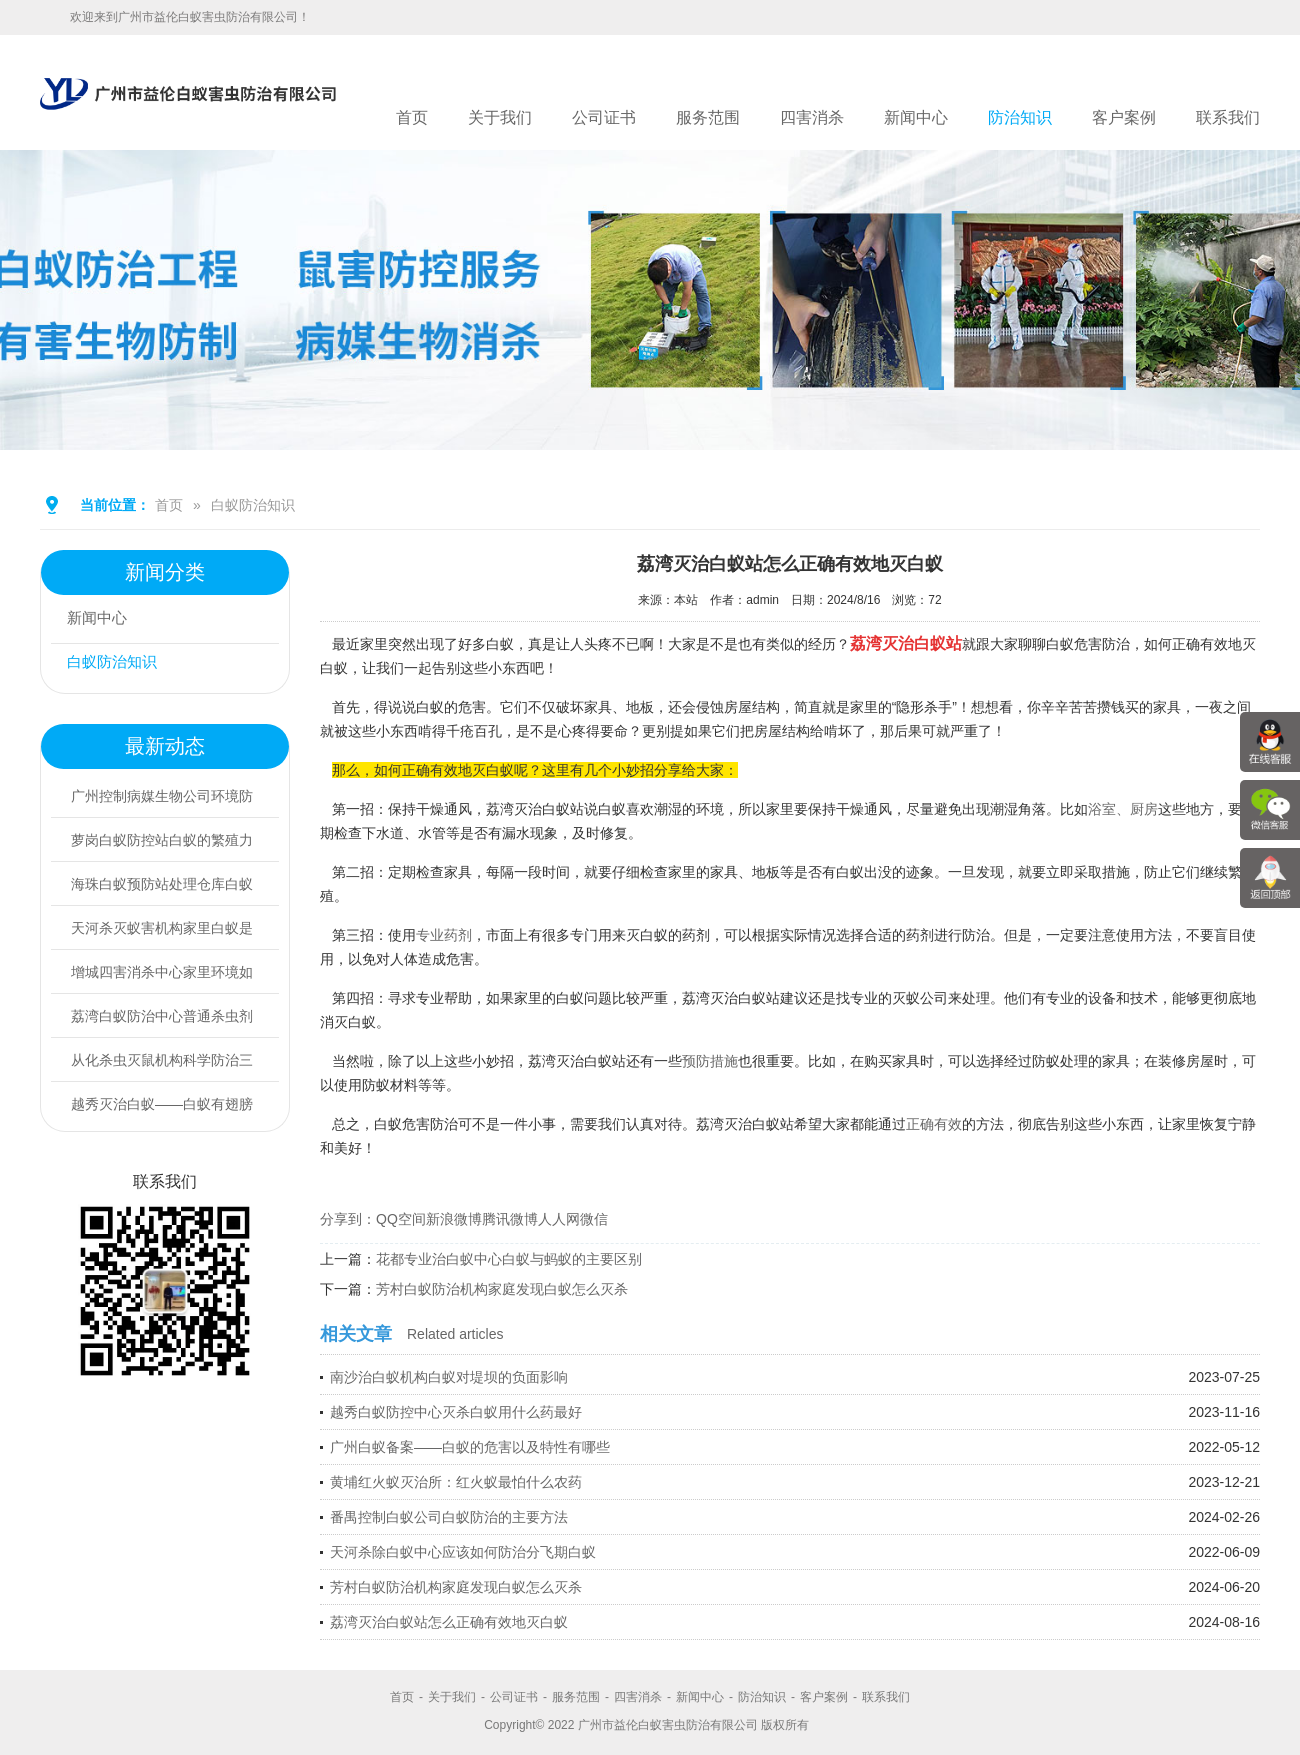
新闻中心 (916, 117)
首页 (412, 117)
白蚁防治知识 (253, 505)
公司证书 (604, 117)
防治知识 (1020, 117)
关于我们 (500, 117)
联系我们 (1228, 117)
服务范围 (708, 117)
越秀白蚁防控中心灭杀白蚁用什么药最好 (456, 1412)
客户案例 (1124, 117)
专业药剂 (444, 935)
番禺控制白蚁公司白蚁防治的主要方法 (449, 1517)
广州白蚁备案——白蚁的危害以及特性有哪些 (470, 1447)
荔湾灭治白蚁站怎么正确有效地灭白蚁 (449, 1622)
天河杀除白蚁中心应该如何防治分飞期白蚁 (463, 1552)
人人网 (559, 1219)
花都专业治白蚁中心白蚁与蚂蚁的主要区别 (509, 1259)
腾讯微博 (510, 1219)
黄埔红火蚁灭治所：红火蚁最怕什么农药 (456, 1482)
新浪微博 (454, 1219)
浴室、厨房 (1123, 809)
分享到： (348, 1219)
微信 (594, 1219)
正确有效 (934, 1124)
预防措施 (710, 1061)
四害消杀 (812, 117)
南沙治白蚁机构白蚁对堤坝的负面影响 (449, 1377)
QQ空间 (401, 1219)
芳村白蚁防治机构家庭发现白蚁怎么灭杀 (502, 1289)
